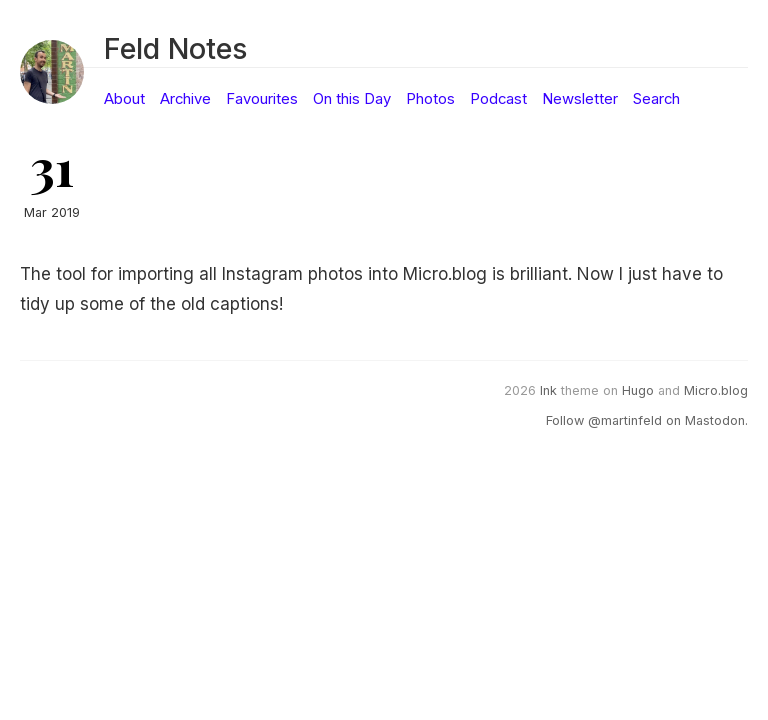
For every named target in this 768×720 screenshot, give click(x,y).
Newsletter (580, 99)
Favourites (262, 99)
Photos (430, 99)
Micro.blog (716, 390)
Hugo (638, 390)
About (124, 99)
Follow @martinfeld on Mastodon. (647, 420)
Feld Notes (175, 48)
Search (656, 99)
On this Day (352, 99)
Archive (185, 99)
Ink (548, 390)
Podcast (498, 99)
